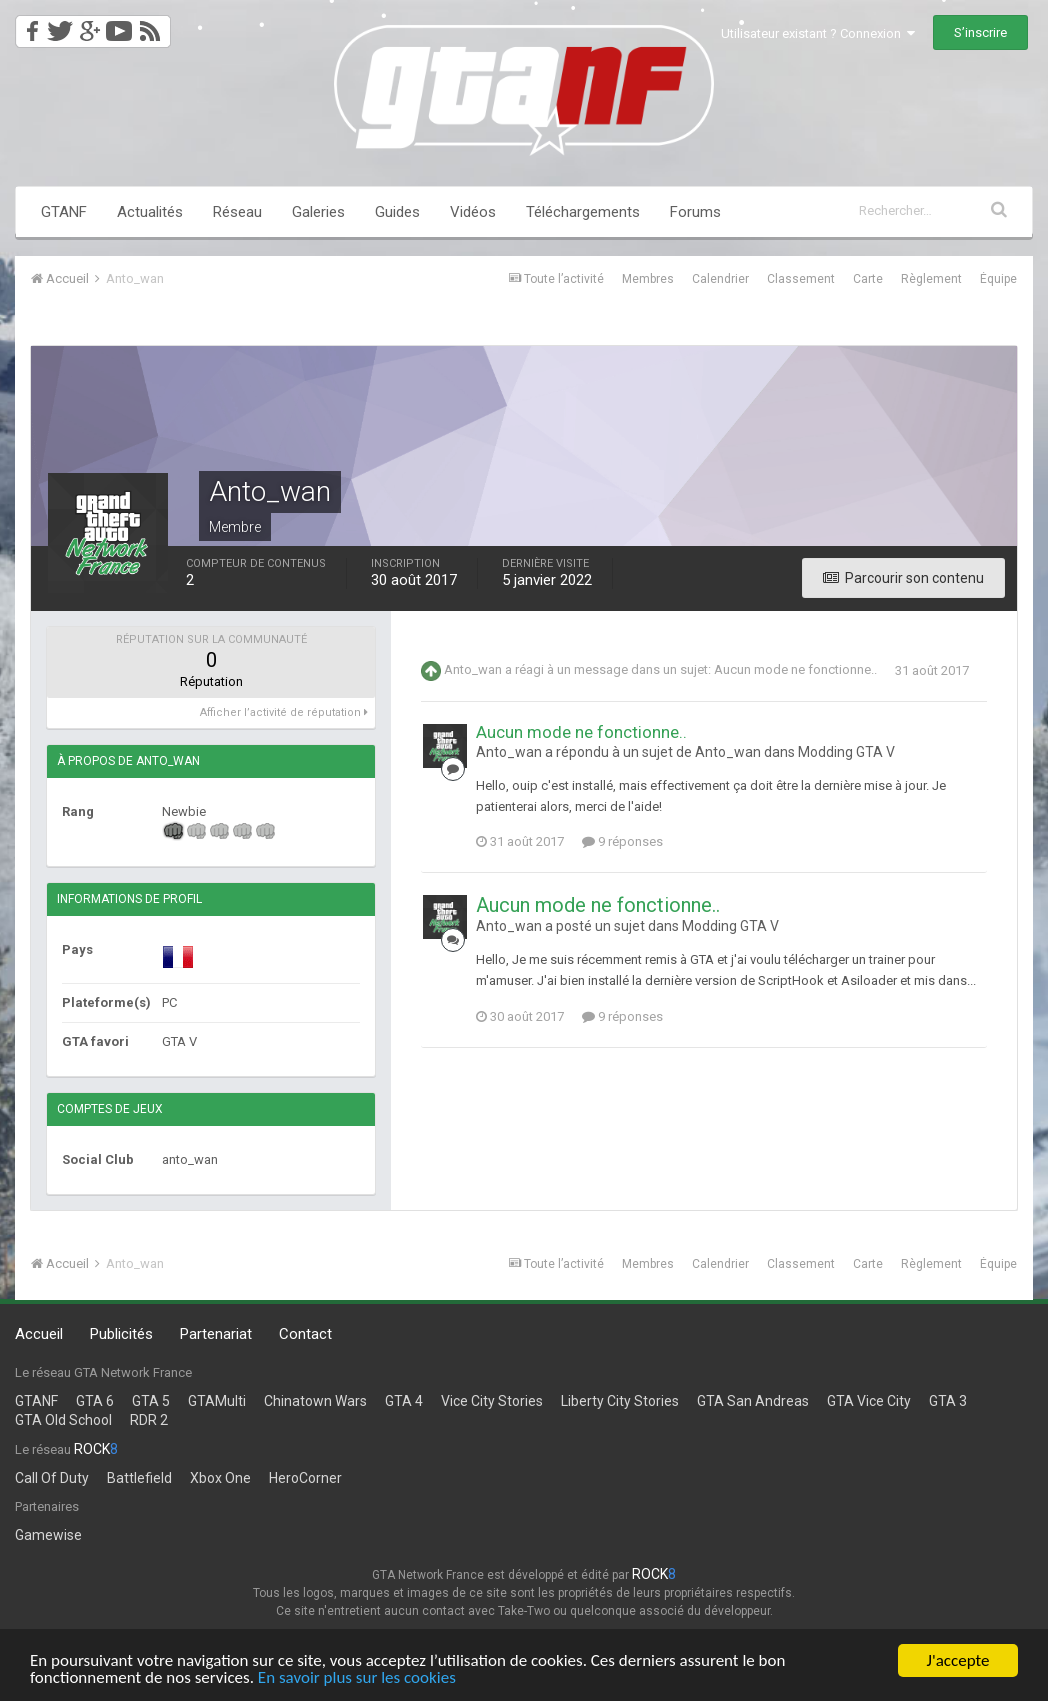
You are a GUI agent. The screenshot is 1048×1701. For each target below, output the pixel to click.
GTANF (64, 212)
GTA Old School (63, 1420)
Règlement (931, 279)
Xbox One (220, 1478)
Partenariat (216, 1334)
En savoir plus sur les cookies (357, 1678)
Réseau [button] (237, 212)
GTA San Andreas (753, 1401)
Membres (648, 279)
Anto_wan (473, 670)
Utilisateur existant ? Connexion (818, 33)
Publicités (121, 1334)
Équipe (998, 279)
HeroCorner (305, 1478)
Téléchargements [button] (583, 212)
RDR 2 (149, 1420)
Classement (801, 279)
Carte (868, 279)
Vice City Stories (492, 1401)
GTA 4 (404, 1401)
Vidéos (473, 212)
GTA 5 (151, 1401)
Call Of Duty (52, 1478)
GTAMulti (217, 1401)
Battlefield (139, 1478)
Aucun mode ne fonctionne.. (795, 670)
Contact (305, 1334)
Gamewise (48, 1535)
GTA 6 (95, 1401)
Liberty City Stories (620, 1401)
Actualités (150, 212)
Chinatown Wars (315, 1401)
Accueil (39, 1334)
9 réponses (622, 841)
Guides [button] (397, 212)
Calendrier (720, 279)
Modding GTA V (846, 752)
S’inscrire (980, 32)
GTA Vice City (869, 1401)
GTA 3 (948, 1401)
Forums (695, 212)
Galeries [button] (318, 212)
